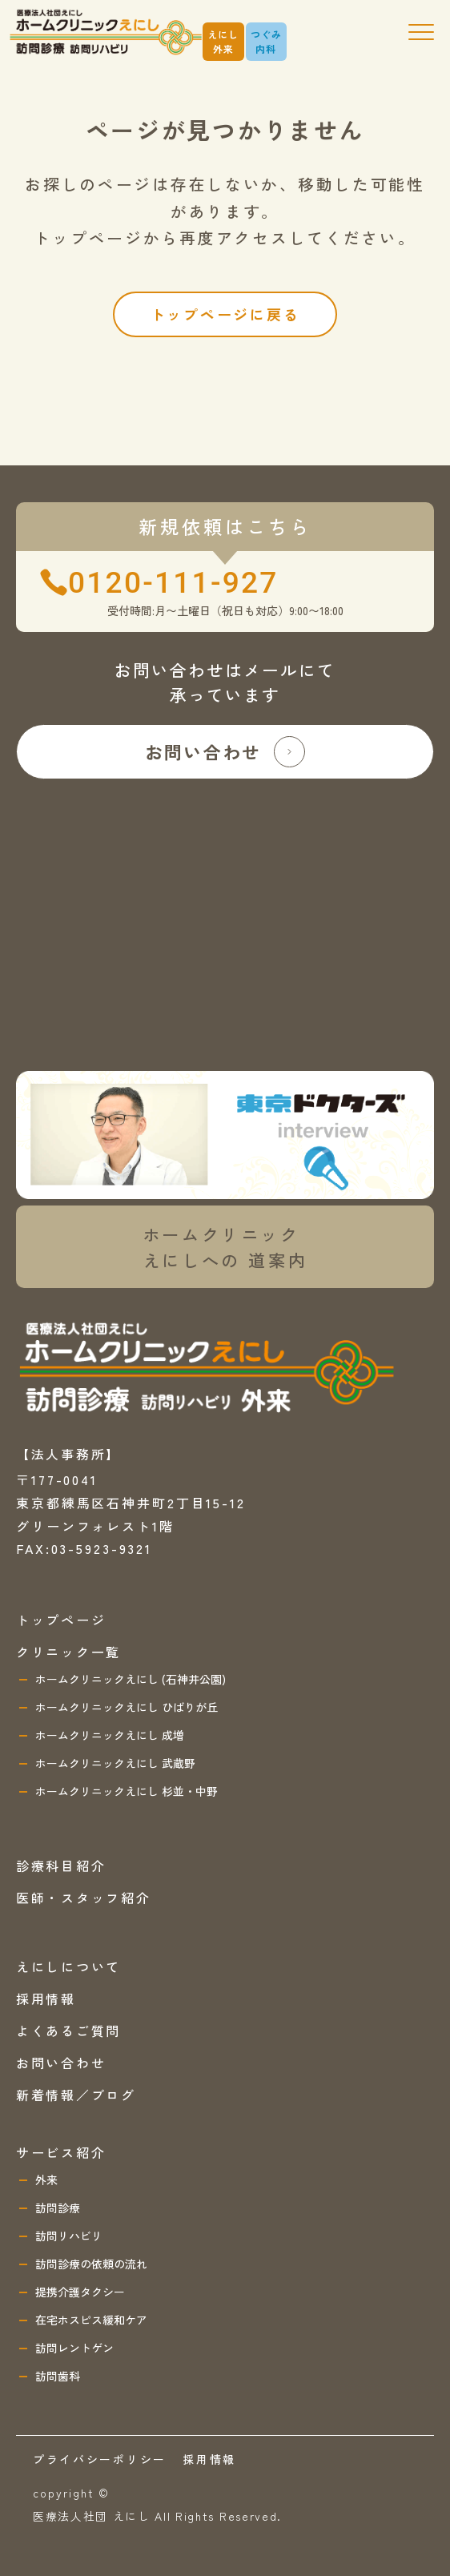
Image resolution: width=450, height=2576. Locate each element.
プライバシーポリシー (100, 2459)
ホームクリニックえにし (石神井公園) (130, 1679)
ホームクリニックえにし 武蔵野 (115, 1763)
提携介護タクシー (80, 2292)
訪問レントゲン (74, 2348)
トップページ (61, 1619)
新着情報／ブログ (76, 2094)
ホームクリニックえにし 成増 (109, 1735)
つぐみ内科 (267, 41)
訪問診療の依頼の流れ (91, 2264)
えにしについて (68, 1966)
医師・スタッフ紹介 (83, 1897)
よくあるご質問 (68, 2030)
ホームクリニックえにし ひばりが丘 (126, 1707)
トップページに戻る (225, 314)
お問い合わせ (225, 751)
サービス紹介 (61, 2152)
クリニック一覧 (68, 1651)
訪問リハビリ (68, 2236)
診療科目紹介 (61, 1865)
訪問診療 (57, 2208)
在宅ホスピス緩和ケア (91, 2320)
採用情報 (46, 1998)
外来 (46, 2179)
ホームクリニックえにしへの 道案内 (225, 1247)
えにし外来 (223, 41)
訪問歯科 (57, 2376)
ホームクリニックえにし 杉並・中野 (126, 1791)
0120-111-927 (173, 583)
